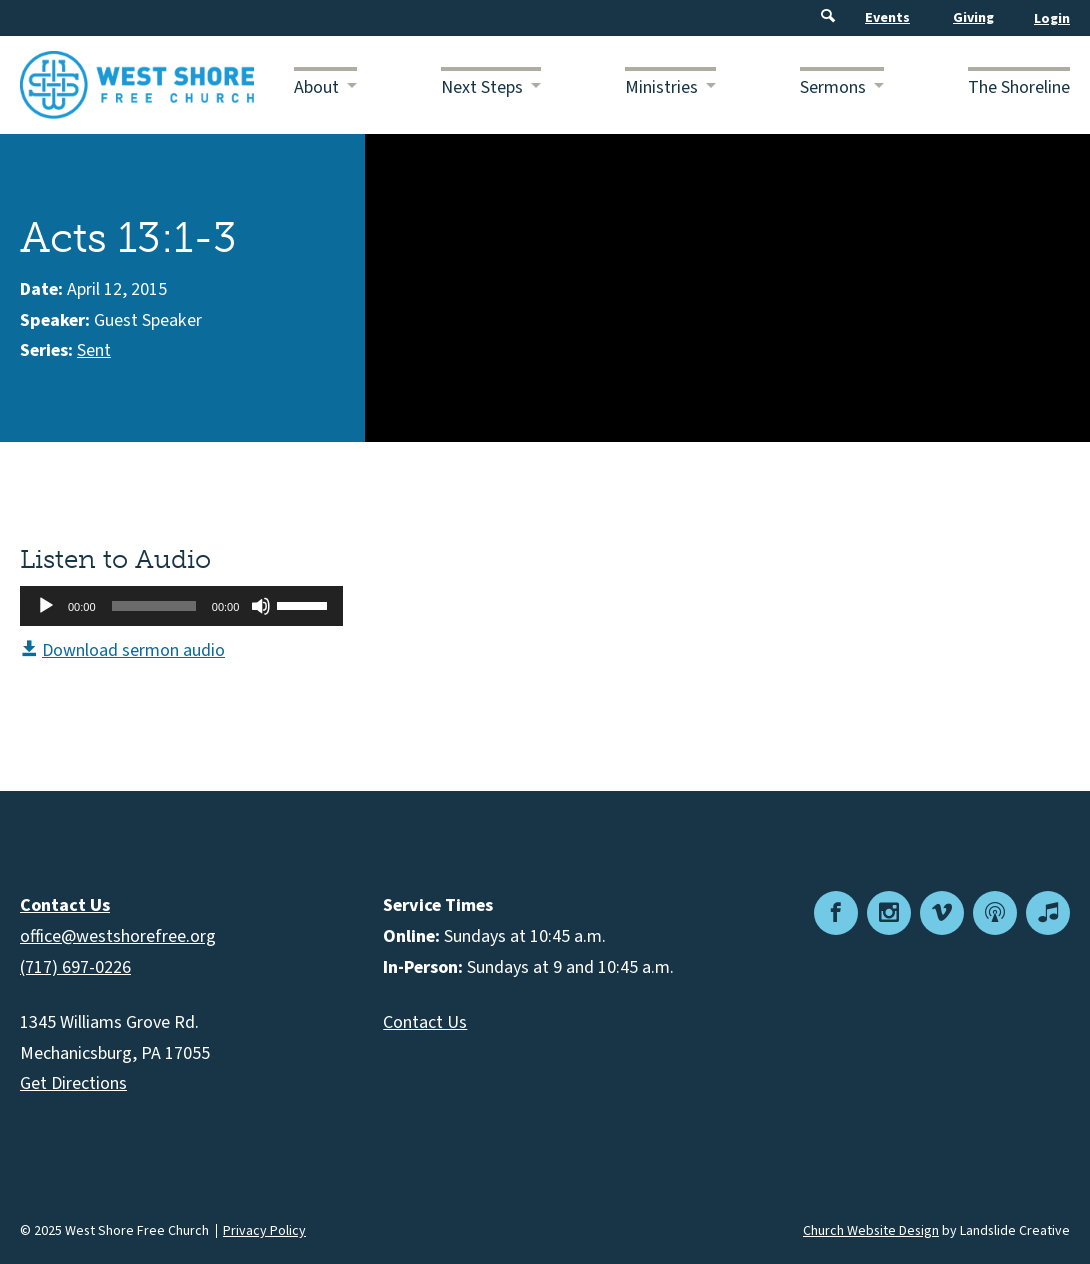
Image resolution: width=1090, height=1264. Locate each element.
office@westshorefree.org (118, 936)
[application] (181, 606)
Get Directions (73, 1083)
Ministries (661, 87)
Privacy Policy (264, 1231)
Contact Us (425, 1022)
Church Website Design (871, 1231)
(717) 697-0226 (75, 967)
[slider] (154, 606)
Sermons (833, 87)
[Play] (46, 606)
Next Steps (482, 87)
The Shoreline (1019, 87)
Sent (94, 350)
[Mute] (261, 606)
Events (887, 18)
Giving (973, 18)
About (316, 87)
